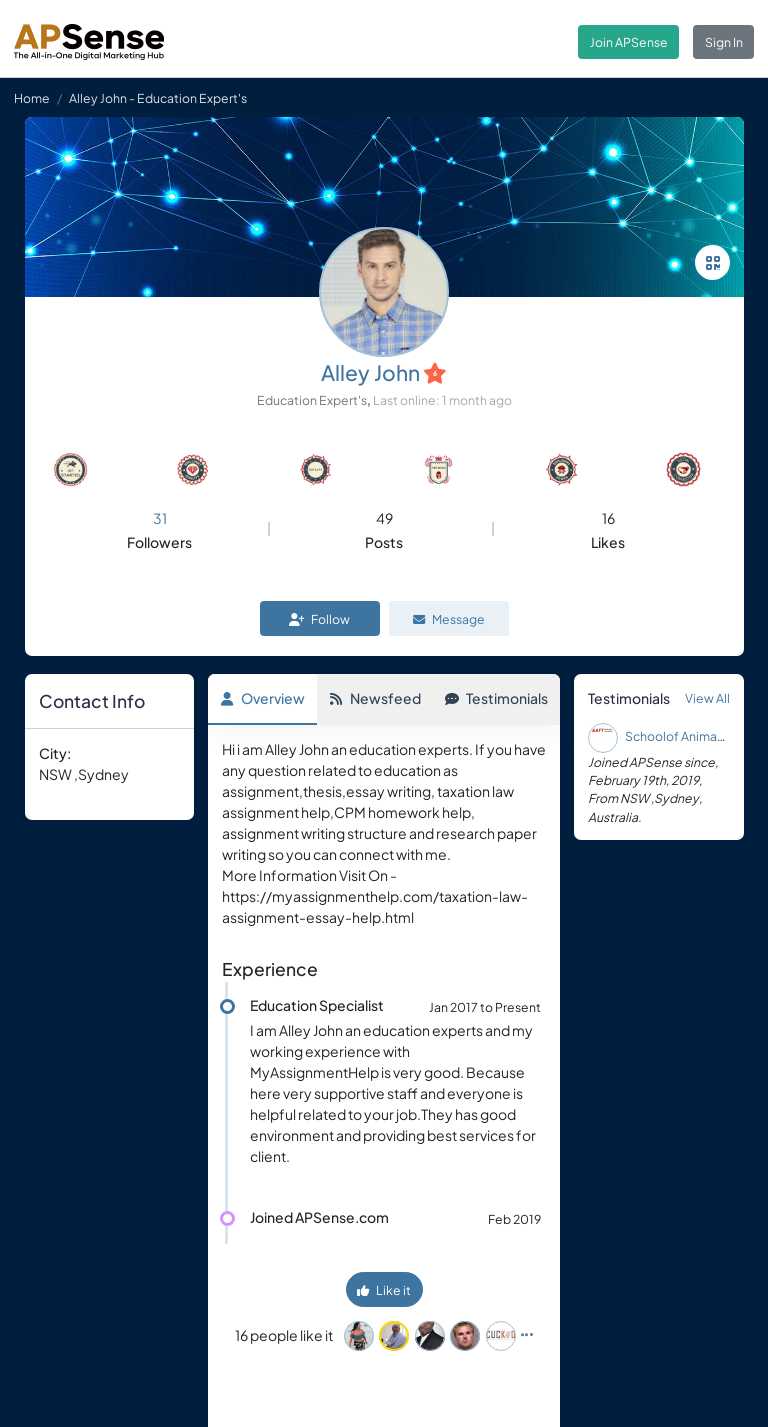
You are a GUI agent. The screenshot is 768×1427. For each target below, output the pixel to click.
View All (707, 698)
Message (449, 619)
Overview (262, 698)
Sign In (724, 42)
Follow (319, 619)
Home (32, 98)
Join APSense (629, 42)
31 (160, 518)
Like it (384, 1290)
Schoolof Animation (682, 736)
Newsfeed (375, 698)
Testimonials (496, 698)
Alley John (370, 372)
